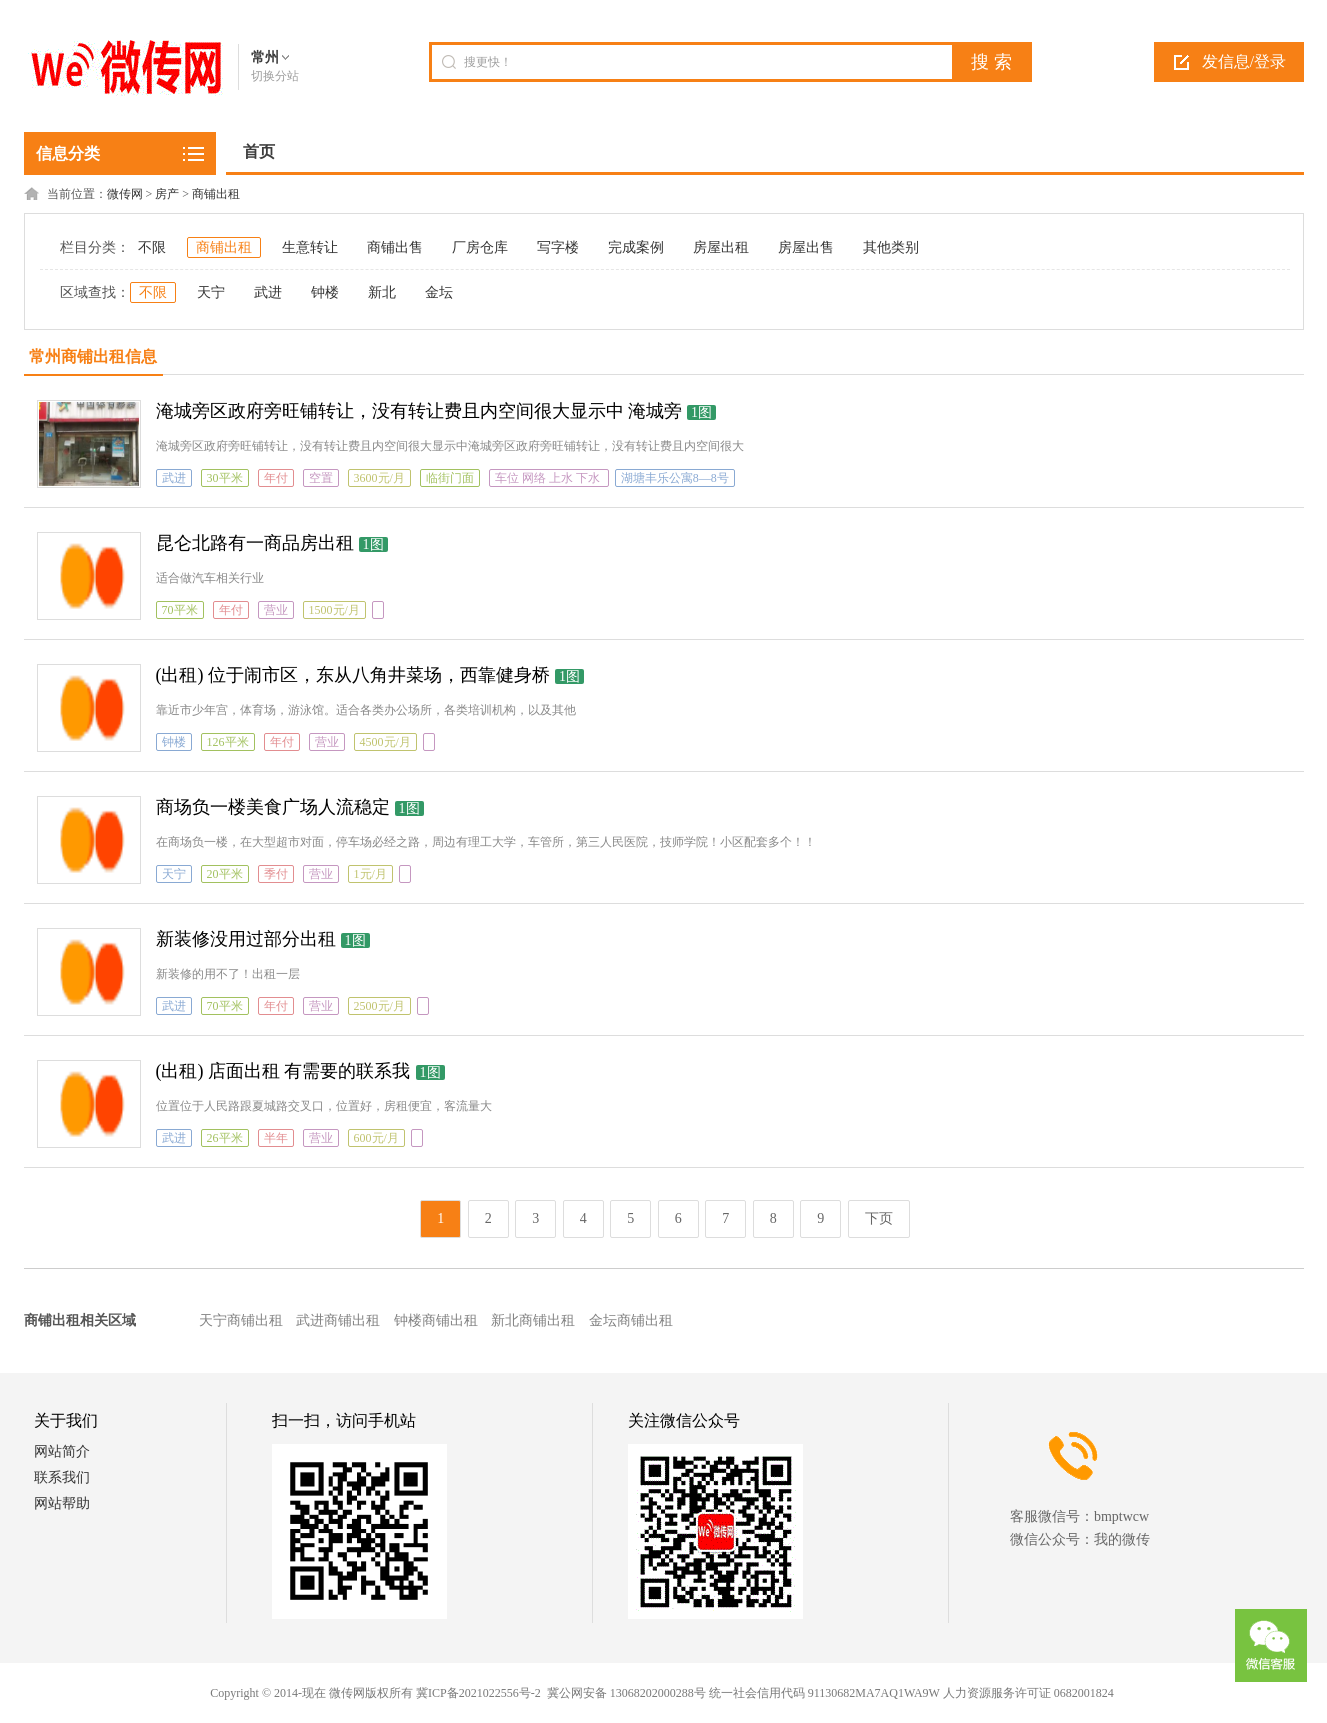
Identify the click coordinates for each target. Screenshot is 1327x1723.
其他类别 (891, 247)
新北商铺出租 (533, 1320)
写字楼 (558, 247)
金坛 (439, 292)
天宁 (211, 292)
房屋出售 (806, 247)
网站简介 (62, 1451)
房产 (167, 194)
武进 (268, 292)
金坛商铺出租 (631, 1320)
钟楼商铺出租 (436, 1320)
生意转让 (310, 247)
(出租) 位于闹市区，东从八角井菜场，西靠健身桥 (353, 675)
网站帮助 (62, 1503)
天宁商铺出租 (241, 1320)
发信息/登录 (1244, 61)
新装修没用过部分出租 (246, 939)
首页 (259, 151)
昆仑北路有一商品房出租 (255, 543)
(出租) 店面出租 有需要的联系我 (283, 1071)
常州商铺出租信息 (93, 356)
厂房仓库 (480, 247)
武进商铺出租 (338, 1320)
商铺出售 (395, 247)
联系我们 (62, 1477)
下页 (879, 1218)
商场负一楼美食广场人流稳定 (273, 807)
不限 (152, 247)
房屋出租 (721, 247)
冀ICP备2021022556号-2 (478, 1693)
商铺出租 (216, 194)
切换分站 (275, 76)
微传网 (125, 194)
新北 (382, 292)
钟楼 (325, 292)
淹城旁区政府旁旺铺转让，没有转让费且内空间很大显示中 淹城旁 (419, 411)
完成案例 (636, 247)
